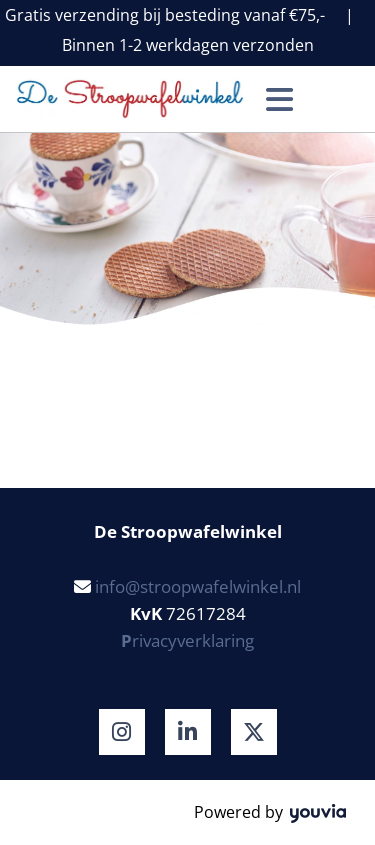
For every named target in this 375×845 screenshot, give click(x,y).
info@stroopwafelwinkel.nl (198, 586)
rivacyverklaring (187, 640)
